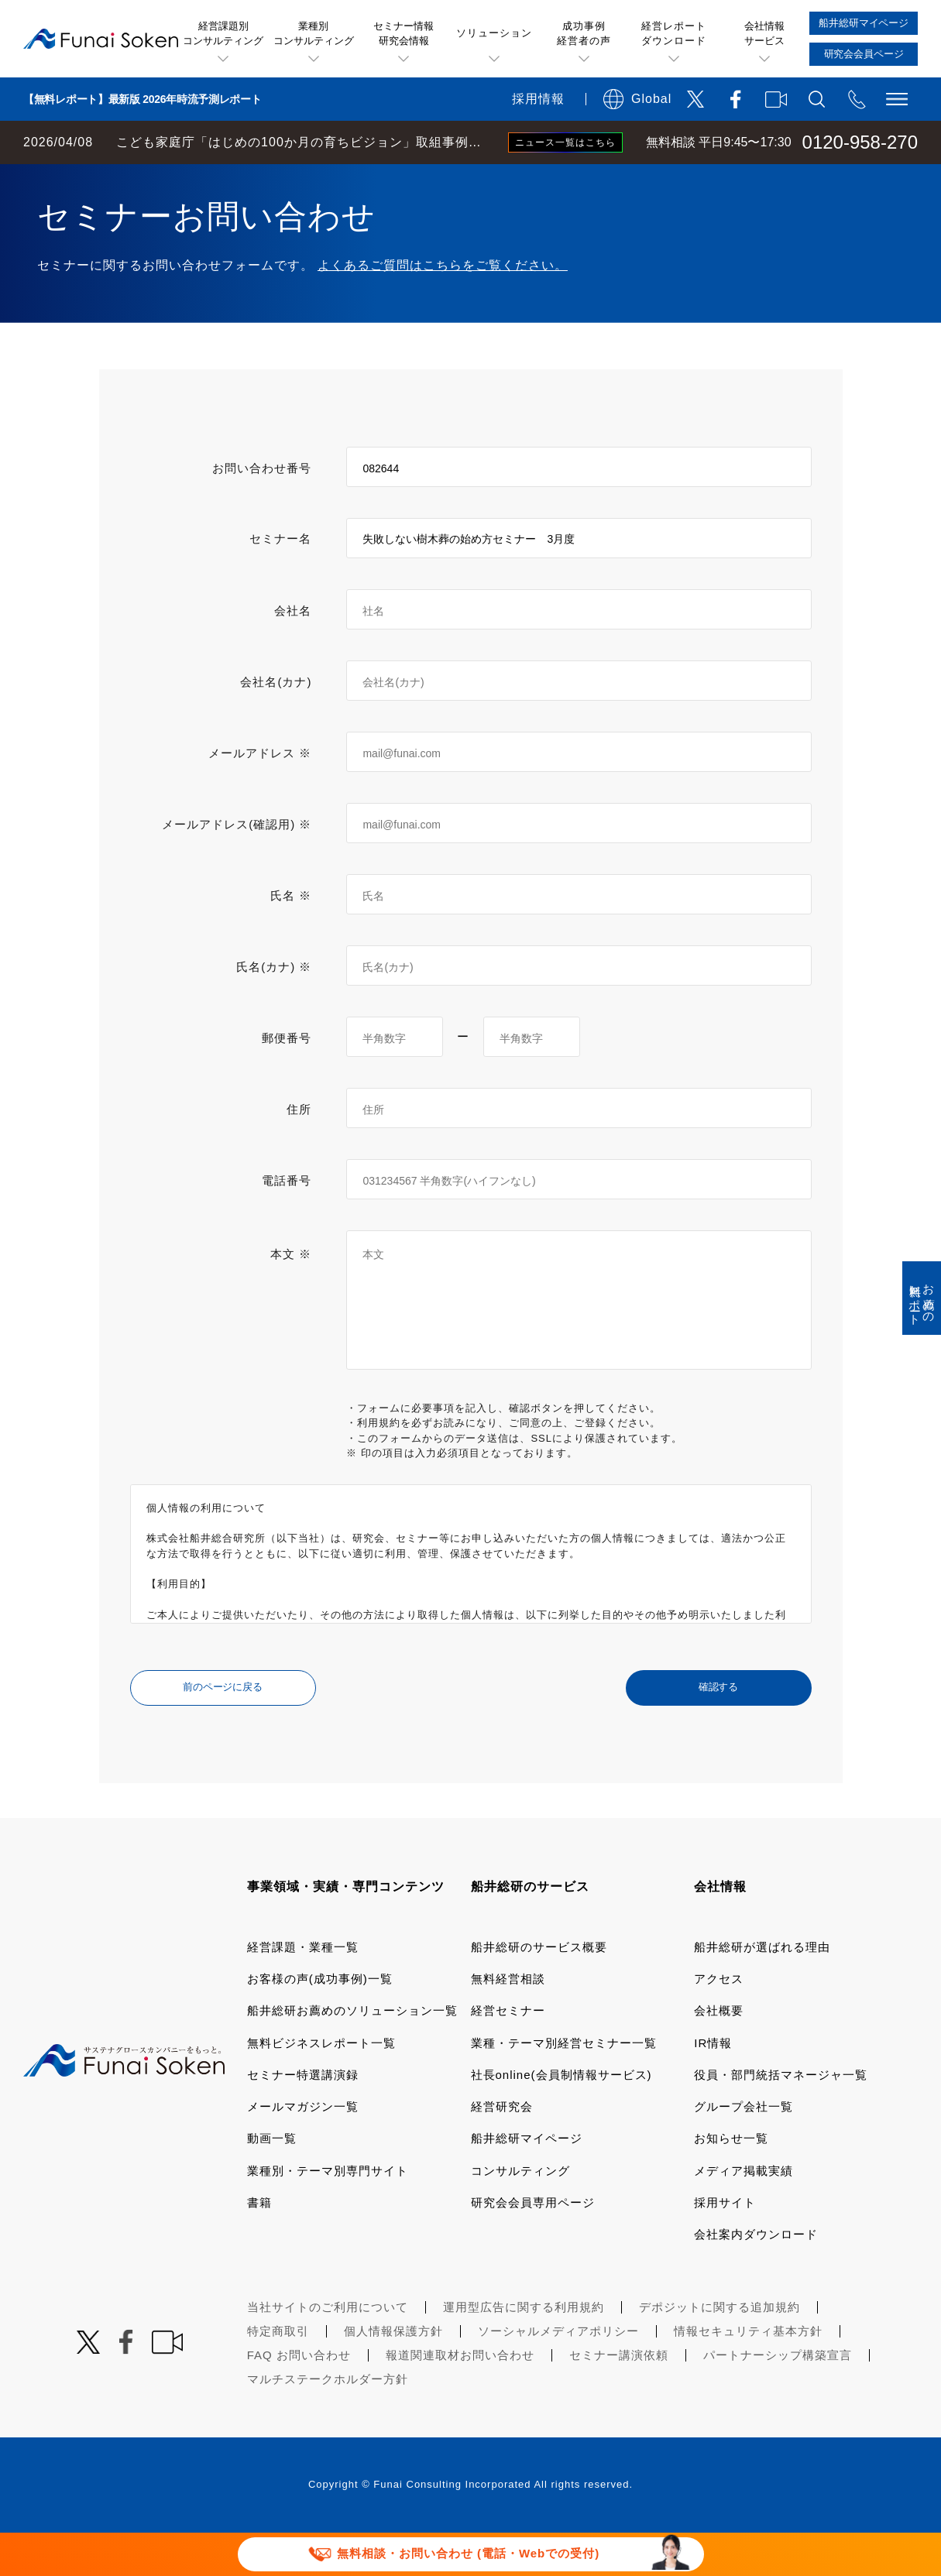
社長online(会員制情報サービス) (561, 2118)
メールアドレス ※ (259, 796)
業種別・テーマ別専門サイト (327, 2214)
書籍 (259, 2245)
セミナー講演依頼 (618, 2398)
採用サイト (725, 2245)
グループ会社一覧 (743, 2149)
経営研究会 (502, 2149)
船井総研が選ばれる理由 (762, 1990)
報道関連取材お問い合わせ (460, 2398)
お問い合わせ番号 (261, 511)
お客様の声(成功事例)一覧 (320, 2022)
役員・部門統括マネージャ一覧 (780, 2118)
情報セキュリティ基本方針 (748, 2374)
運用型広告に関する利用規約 (523, 2350)
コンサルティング (520, 2214)
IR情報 (713, 2086)
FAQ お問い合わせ (299, 2398)
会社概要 (719, 2053)
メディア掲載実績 (743, 2214)
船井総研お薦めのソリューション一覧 (352, 2053)
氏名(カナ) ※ (273, 1010)
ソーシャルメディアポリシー (558, 2374)
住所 (299, 1152)
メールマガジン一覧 (303, 2149)
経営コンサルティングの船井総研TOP (115, 179)
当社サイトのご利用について (327, 2350)
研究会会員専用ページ (533, 2245)
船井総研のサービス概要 (539, 1990)
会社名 (292, 653)
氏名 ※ (290, 938)
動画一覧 (272, 2181)
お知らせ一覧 (731, 2181)
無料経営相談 (508, 2022)
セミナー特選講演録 (303, 2118)
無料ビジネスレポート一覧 (321, 2086)
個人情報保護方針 (393, 2374)
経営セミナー (508, 2053)
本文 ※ (290, 1297)
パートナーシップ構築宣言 (777, 2398)
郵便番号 (286, 1081)
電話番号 (286, 1223)
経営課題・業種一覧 (303, 1990)
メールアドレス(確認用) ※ (236, 867)
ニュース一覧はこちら (565, 142)
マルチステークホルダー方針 (327, 2422)
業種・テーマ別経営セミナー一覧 (564, 2086)
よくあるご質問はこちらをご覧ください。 (443, 308)
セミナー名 (280, 581)
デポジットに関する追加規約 (719, 2350)
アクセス (719, 2022)
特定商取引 (278, 2374)
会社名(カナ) (275, 725)
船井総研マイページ (526, 2181)
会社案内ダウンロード (756, 2277)
